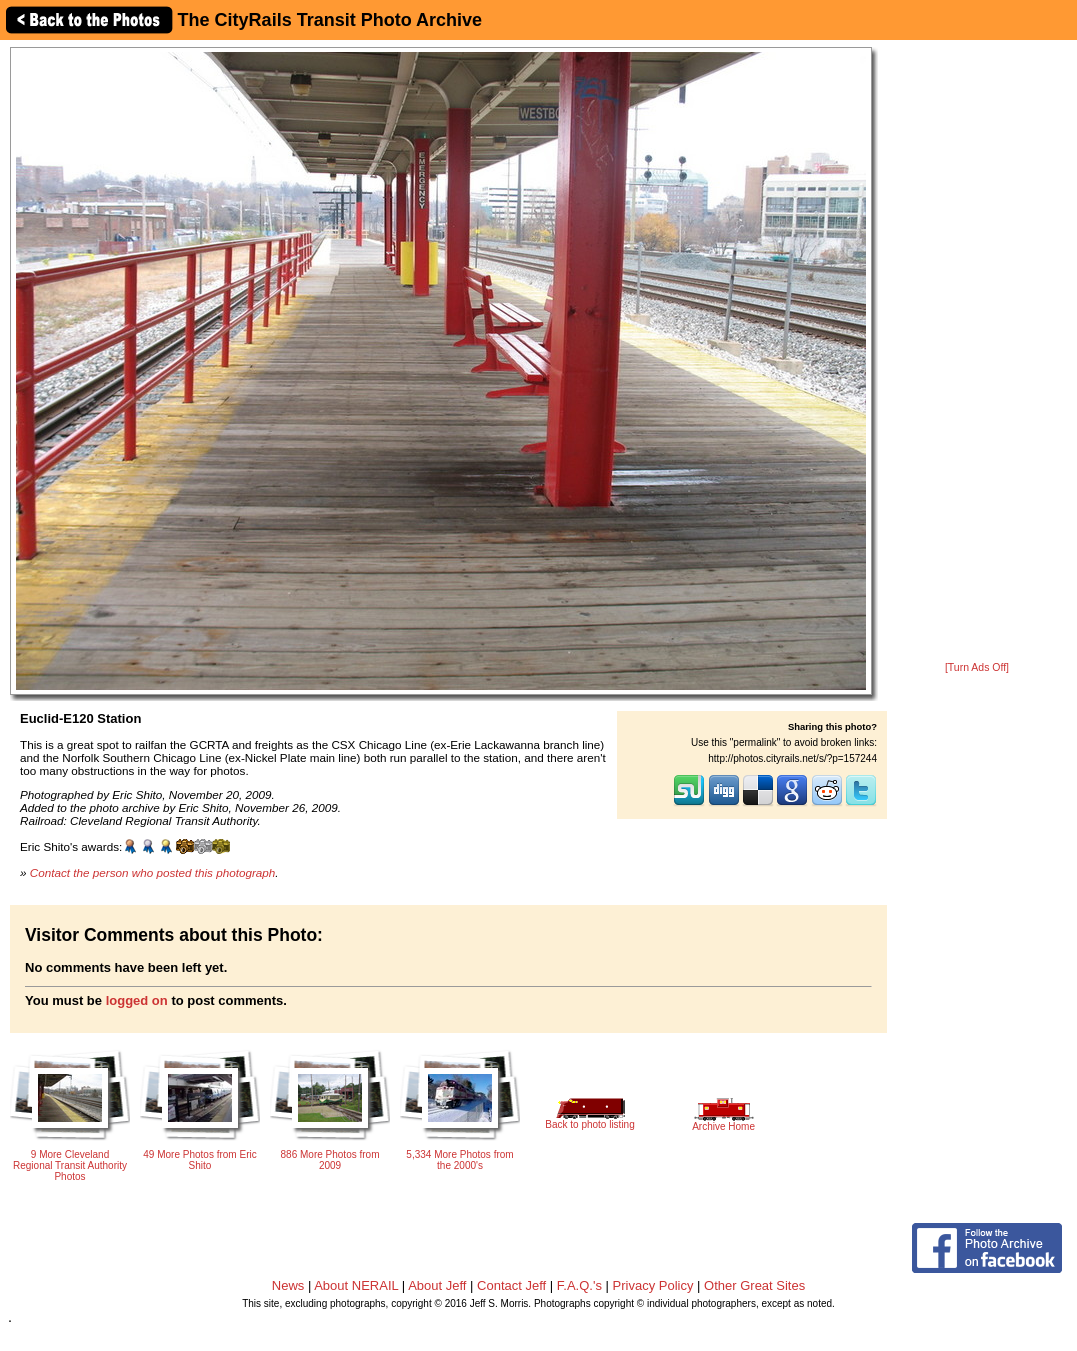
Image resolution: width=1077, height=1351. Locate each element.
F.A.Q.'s (579, 1285)
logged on (137, 1000)
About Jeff (437, 1285)
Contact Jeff (511, 1285)
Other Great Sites (754, 1285)
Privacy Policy (653, 1285)
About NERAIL (356, 1285)
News (288, 1285)
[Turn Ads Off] (977, 667)
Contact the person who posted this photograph (153, 872)
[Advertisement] (977, 352)
